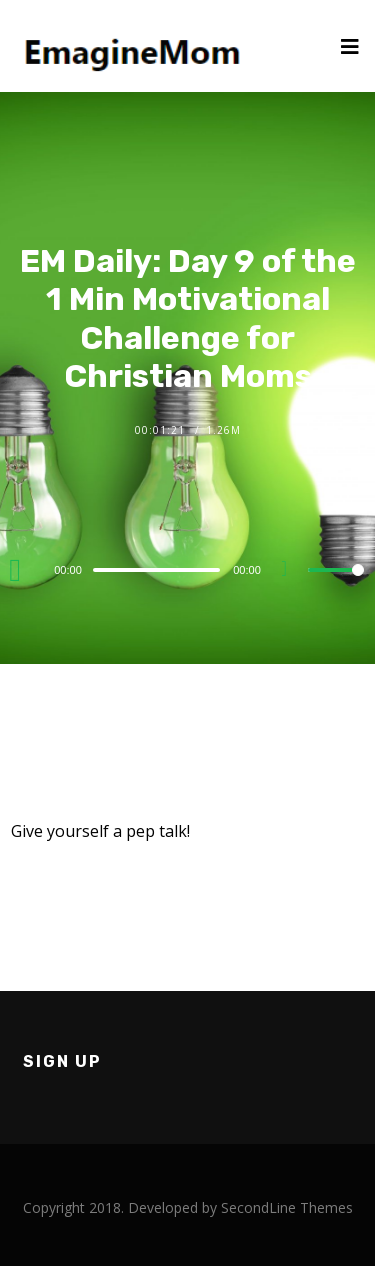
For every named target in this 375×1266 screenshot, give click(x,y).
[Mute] (292, 571)
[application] (187, 569)
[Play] (22, 570)
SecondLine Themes (287, 1207)
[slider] (156, 570)
